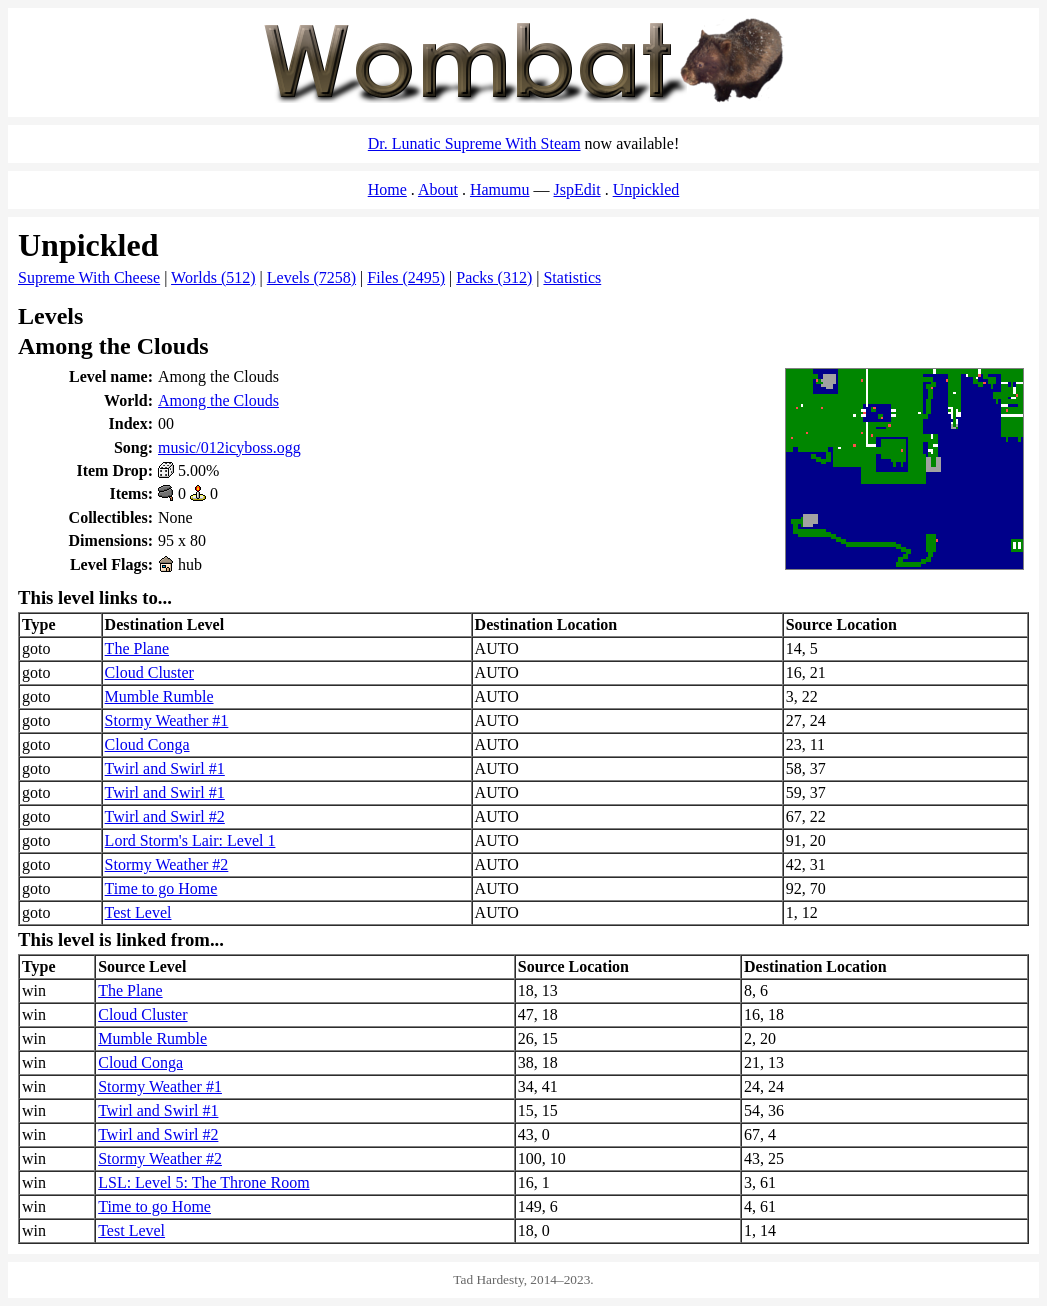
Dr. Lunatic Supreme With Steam (474, 143)
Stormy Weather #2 (167, 864)
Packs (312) (494, 277)
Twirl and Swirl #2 (165, 816)
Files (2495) (406, 277)
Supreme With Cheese (89, 277)
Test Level (138, 912)
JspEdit (577, 189)
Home (387, 189)
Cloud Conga (147, 744)
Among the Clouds (218, 400)
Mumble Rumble (159, 696)
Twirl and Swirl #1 (165, 768)
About (438, 189)
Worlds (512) (213, 277)
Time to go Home (161, 888)
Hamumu (500, 189)
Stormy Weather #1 (167, 720)
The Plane (137, 648)
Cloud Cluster (149, 672)
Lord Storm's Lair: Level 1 (190, 840)
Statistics (572, 277)
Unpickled (646, 189)
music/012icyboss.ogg (229, 447)
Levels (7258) (311, 277)
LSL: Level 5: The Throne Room (203, 1182)
